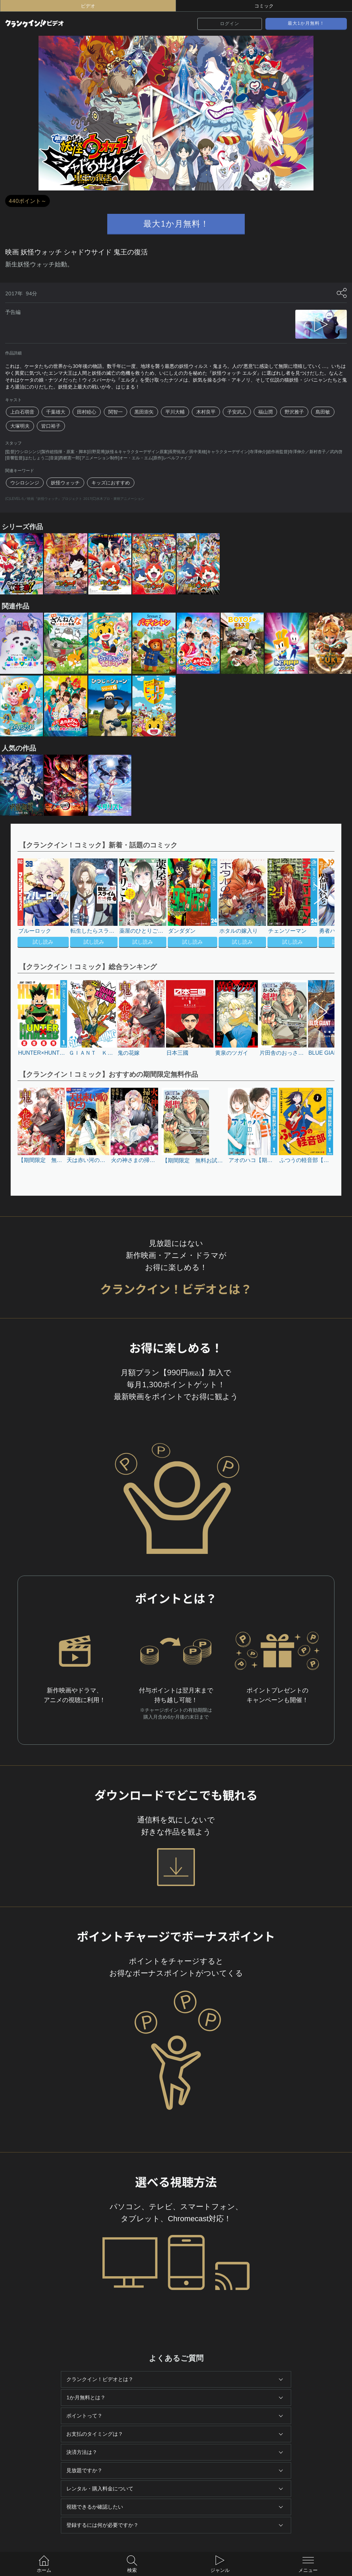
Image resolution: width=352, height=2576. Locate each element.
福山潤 (265, 412)
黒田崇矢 (144, 412)
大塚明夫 (20, 426)
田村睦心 (86, 412)
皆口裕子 (50, 426)
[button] (317, 903)
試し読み (43, 942)
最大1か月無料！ (306, 23)
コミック (264, 6)
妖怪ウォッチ (65, 482)
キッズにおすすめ (110, 482)
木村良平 (206, 412)
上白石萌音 (22, 412)
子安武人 (236, 412)
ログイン (229, 23)
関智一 (115, 412)
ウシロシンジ (24, 482)
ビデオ (88, 6)
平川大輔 (175, 412)
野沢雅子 (294, 412)
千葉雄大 (55, 412)
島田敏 (323, 412)
